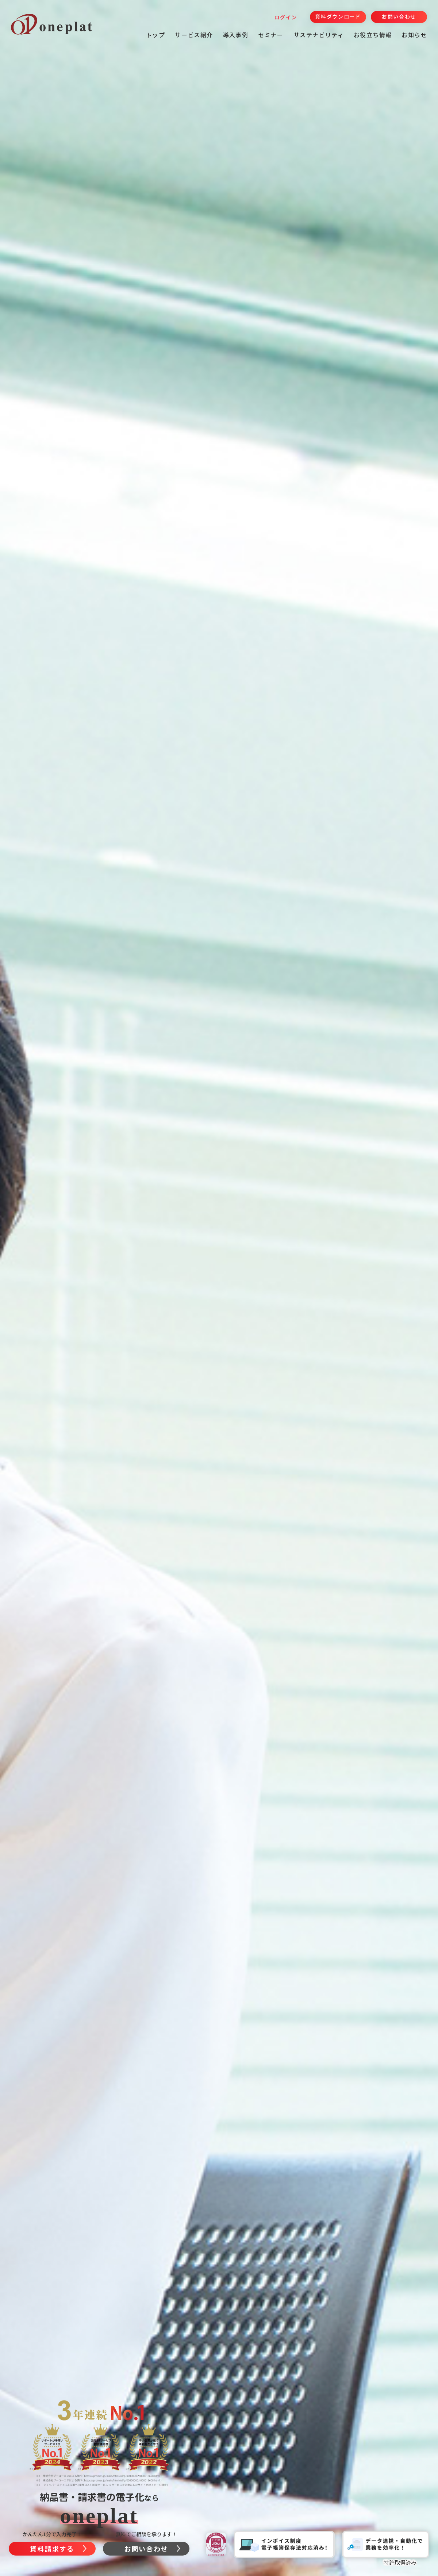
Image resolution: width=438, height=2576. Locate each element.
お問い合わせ (399, 16)
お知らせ (414, 34)
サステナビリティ (318, 34)
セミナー (271, 34)
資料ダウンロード (338, 16)
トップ (155, 34)
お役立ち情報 (373, 34)
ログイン (285, 17)
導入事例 (236, 34)
